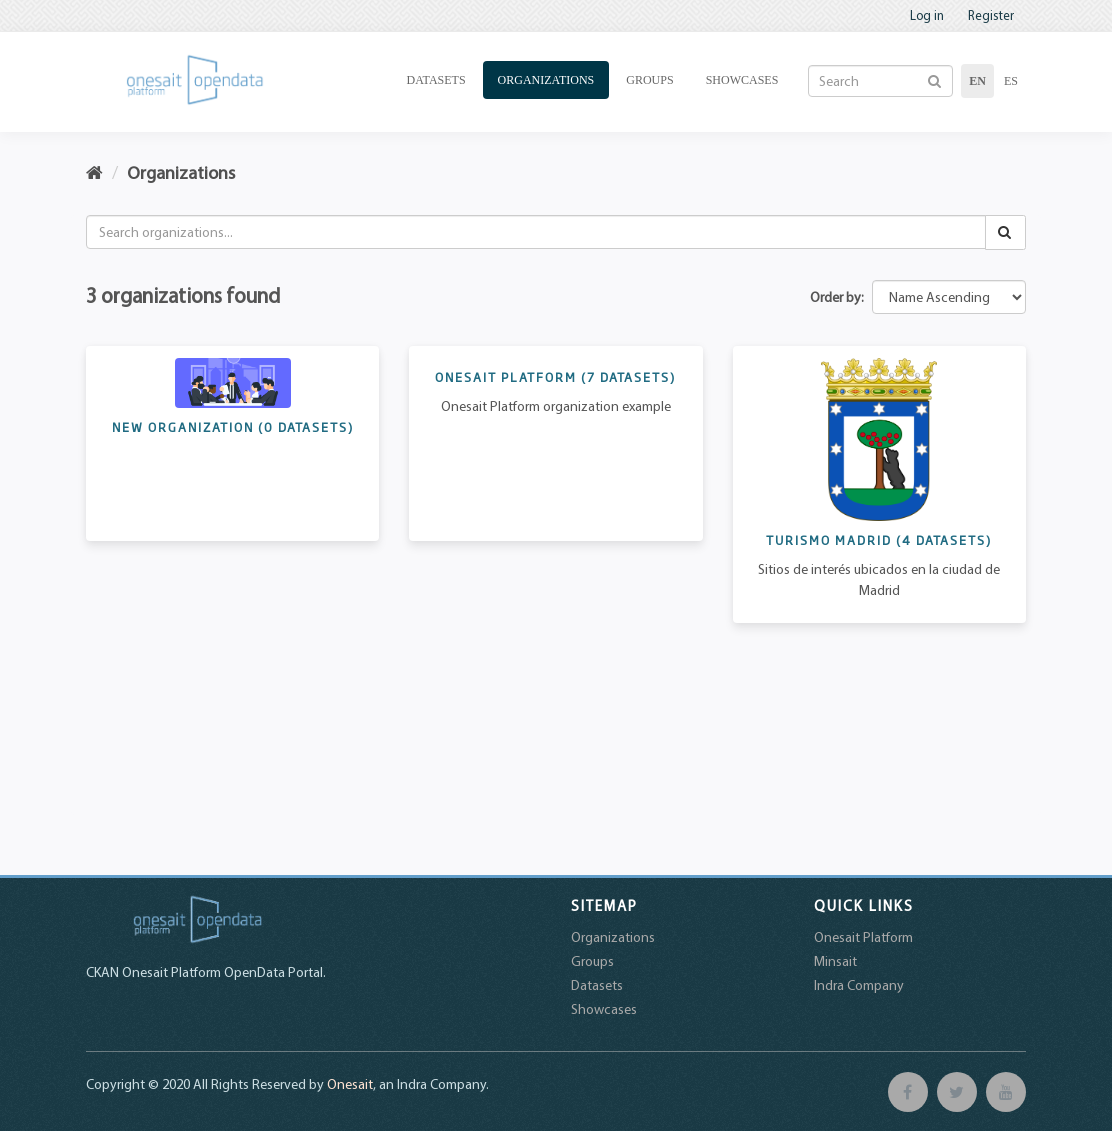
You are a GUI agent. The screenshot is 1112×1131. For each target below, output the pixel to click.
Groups (649, 80)
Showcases (742, 80)
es (1011, 81)
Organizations (546, 80)
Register (991, 15)
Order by (835, 297)
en (977, 81)
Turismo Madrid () (879, 540)
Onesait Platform (863, 937)
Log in (927, 15)
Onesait (350, 1084)
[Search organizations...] (536, 232)
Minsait (835, 961)
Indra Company (859, 985)
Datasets (436, 80)
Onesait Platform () (555, 377)
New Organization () (233, 427)
